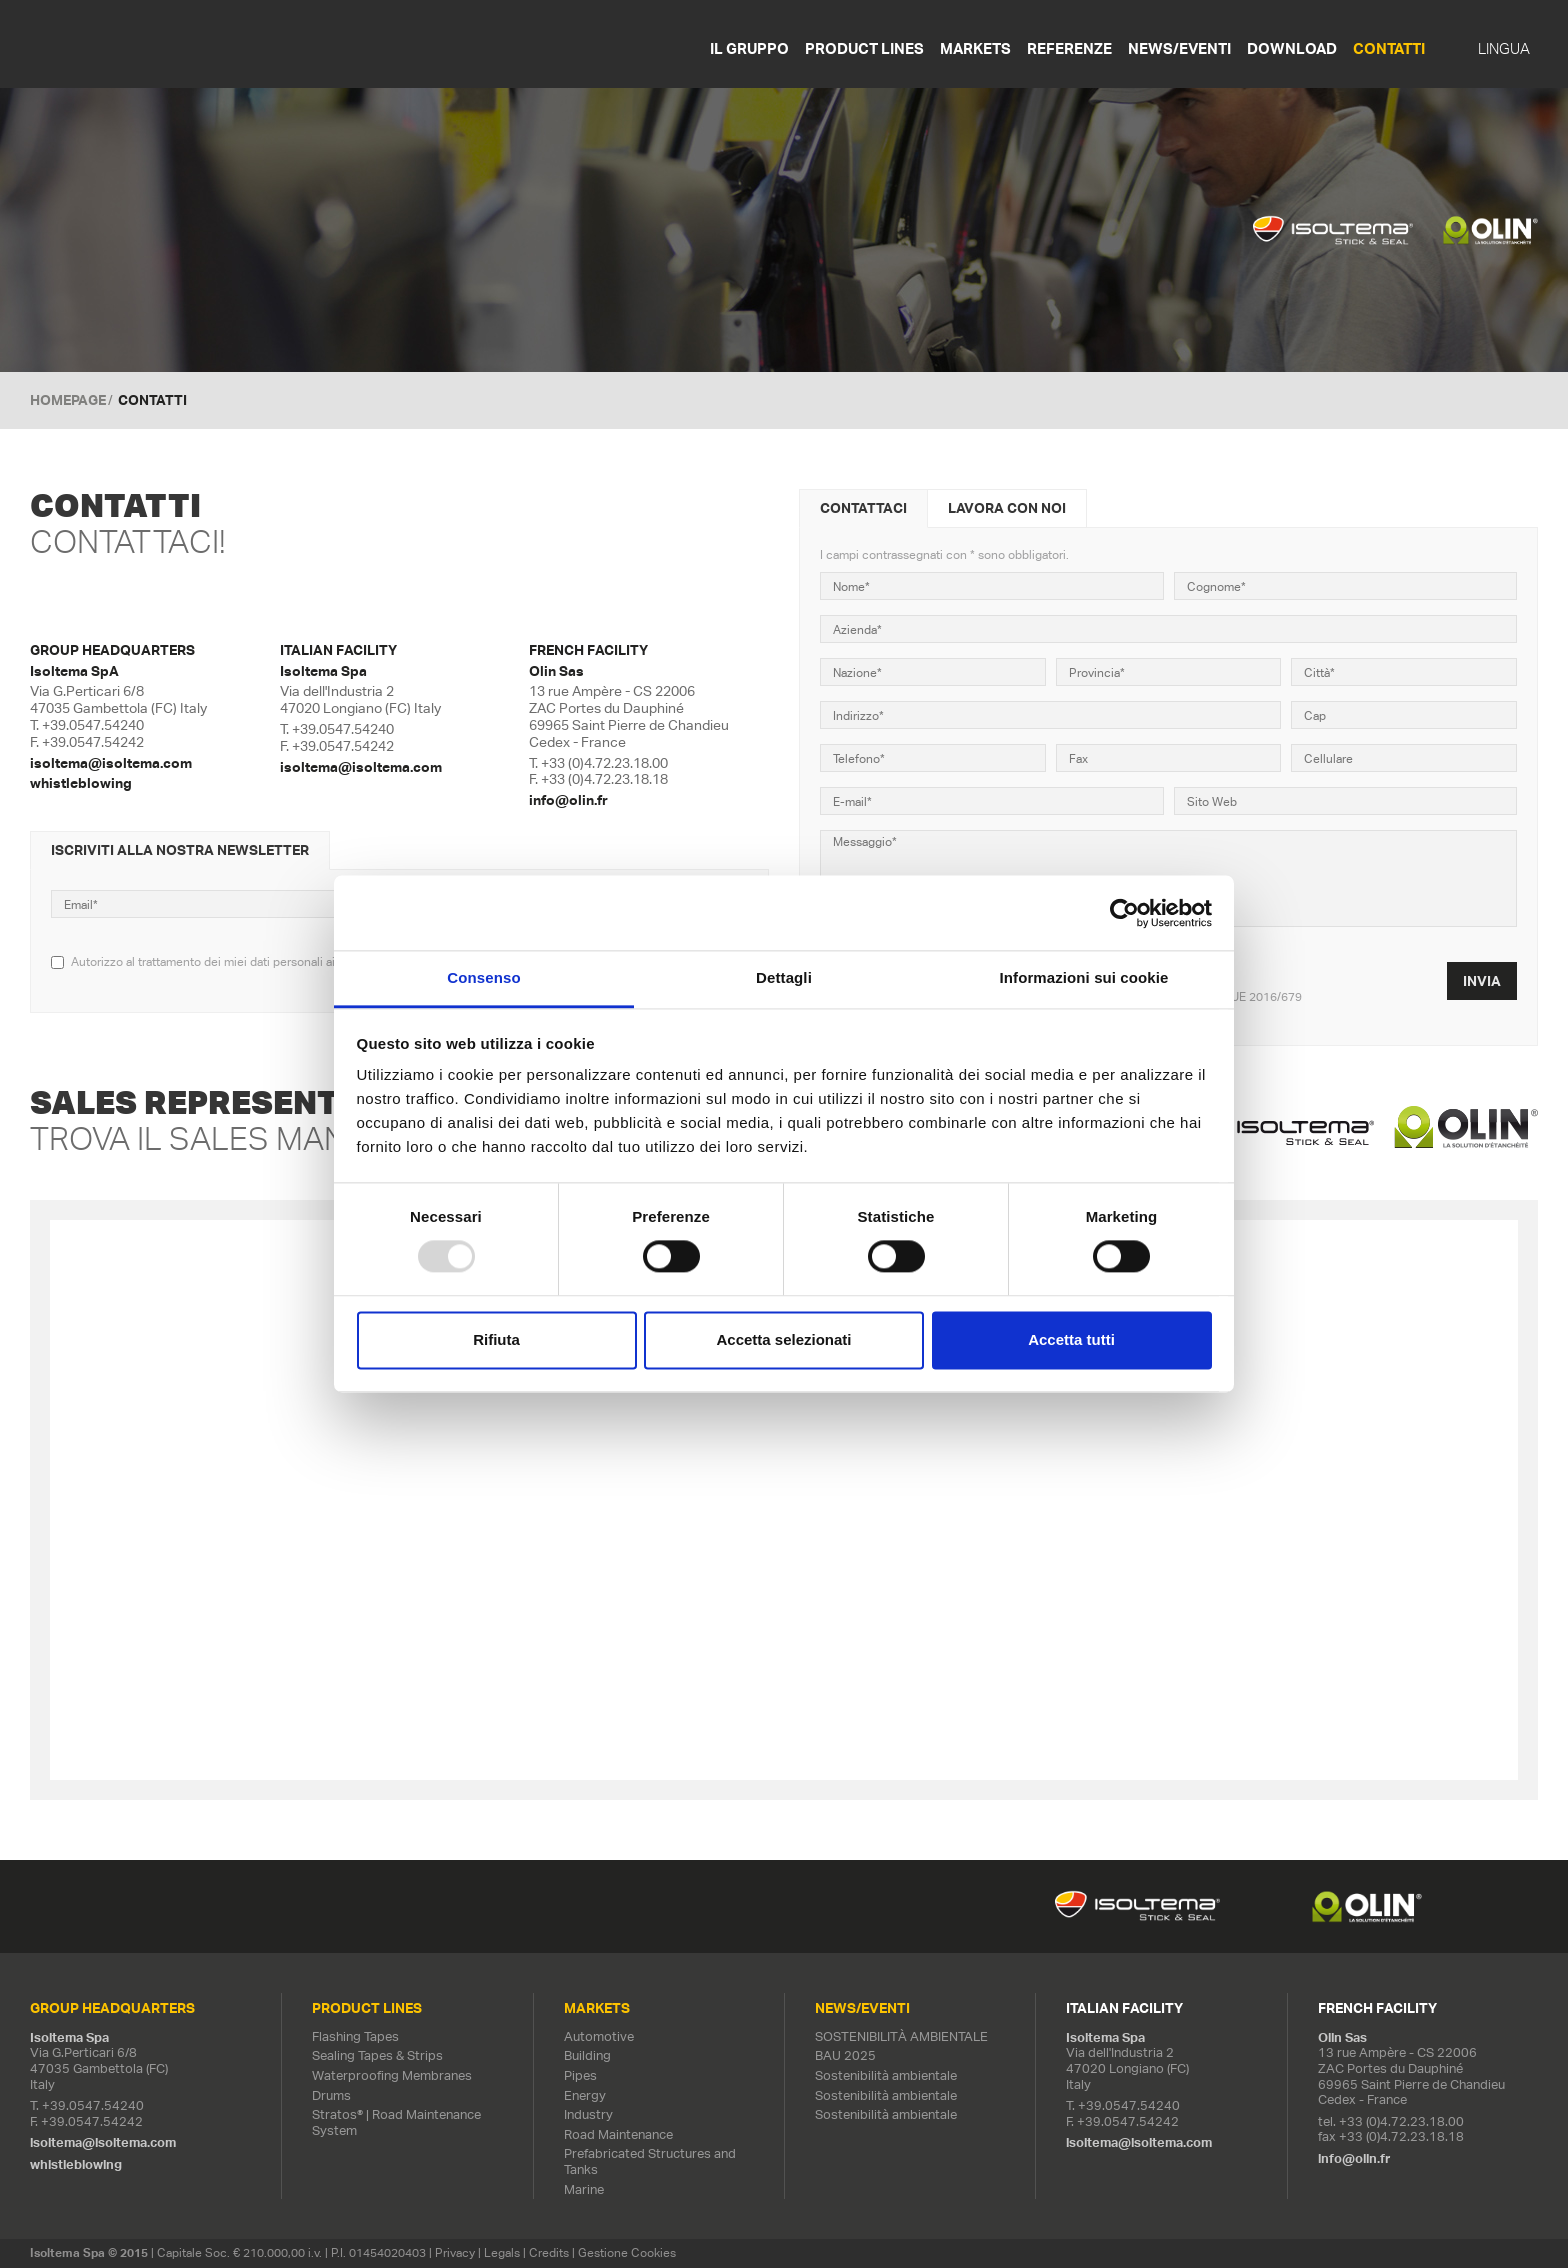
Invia (1482, 981)
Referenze (1069, 48)
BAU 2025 (845, 2055)
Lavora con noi (1007, 508)
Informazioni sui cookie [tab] (1084, 977)
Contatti (1389, 48)
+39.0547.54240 (93, 725)
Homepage (68, 400)
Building (587, 2055)
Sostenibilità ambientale (886, 2075)
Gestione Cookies (627, 2252)
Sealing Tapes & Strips (377, 2055)
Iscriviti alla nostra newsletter (180, 850)
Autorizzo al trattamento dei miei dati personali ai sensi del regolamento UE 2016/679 (302, 962)
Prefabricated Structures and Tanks (650, 2161)
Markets (975, 48)
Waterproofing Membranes (392, 2075)
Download (1292, 48)
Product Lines (864, 48)
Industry (588, 2114)
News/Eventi (1179, 48)
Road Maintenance (618, 2134)
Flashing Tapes (355, 2036)
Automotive (599, 2036)
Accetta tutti (1071, 1339)
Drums (331, 2095)
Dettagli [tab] (784, 977)
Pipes (580, 2075)
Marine (584, 2189)
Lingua (1504, 49)
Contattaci (863, 508)
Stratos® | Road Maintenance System (396, 2122)
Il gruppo (749, 48)
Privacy (455, 2252)
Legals (502, 2252)
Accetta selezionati (783, 1339)
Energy (585, 2095)
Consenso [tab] (483, 977)
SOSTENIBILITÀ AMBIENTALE (901, 2036)
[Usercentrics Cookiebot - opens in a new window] (1124, 913)
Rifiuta (496, 1339)
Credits (549, 2252)
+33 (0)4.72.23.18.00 (604, 763)
